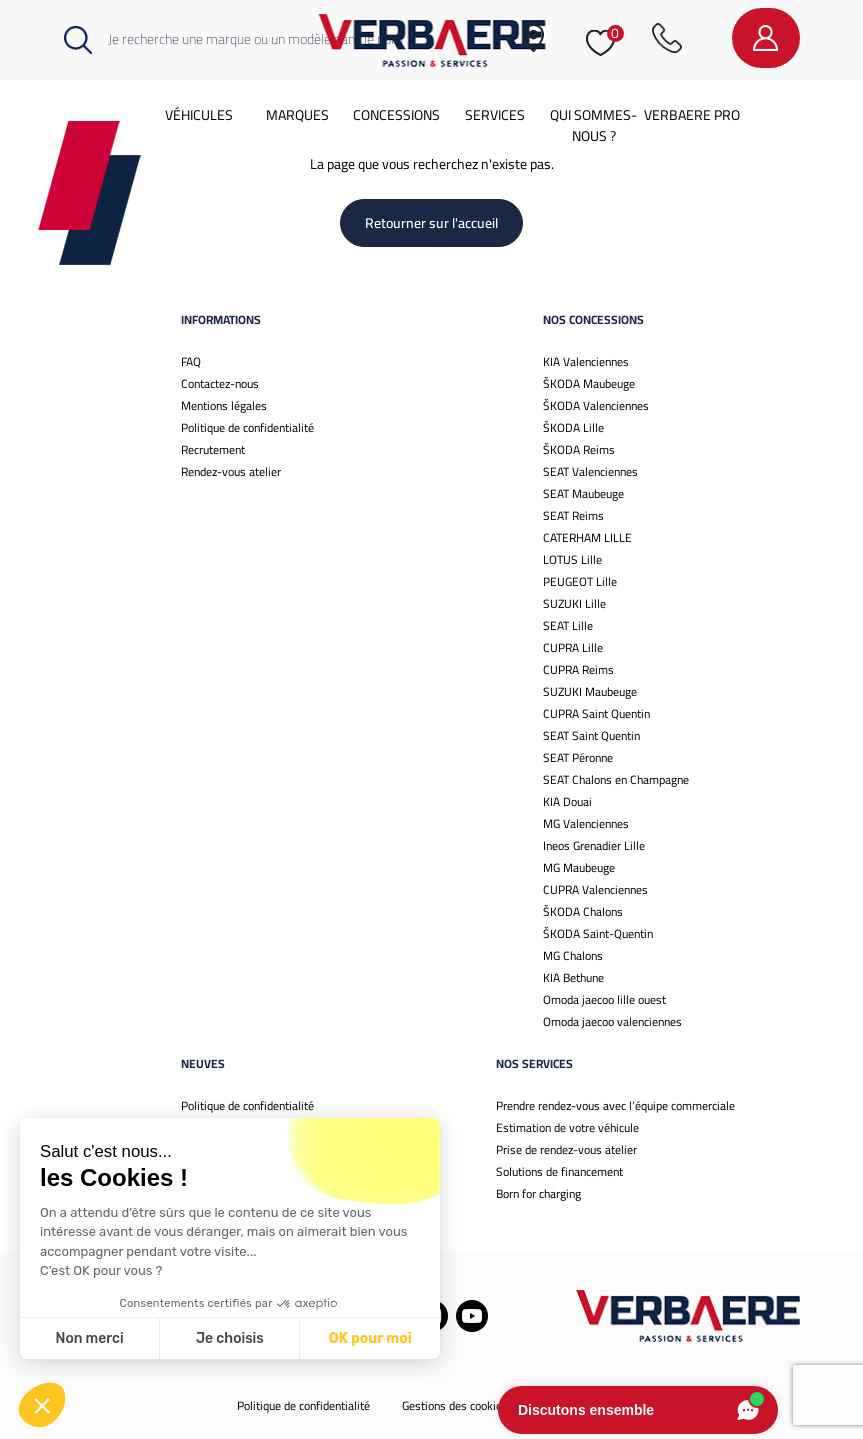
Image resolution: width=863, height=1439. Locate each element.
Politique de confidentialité (247, 427)
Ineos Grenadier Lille (594, 845)
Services (495, 115)
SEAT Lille (568, 625)
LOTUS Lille (572, 559)
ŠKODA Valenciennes (596, 405)
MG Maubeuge (579, 867)
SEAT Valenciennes (590, 471)
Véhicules (199, 115)
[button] (42, 1405)
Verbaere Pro (692, 115)
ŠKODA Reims (579, 449)
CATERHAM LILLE (587, 537)
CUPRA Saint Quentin (596, 713)
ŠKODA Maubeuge (589, 383)
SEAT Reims (573, 515)
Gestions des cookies (455, 1405)
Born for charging (538, 1193)
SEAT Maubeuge (583, 493)
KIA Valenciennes (586, 361)
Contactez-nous (220, 383)
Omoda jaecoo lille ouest (604, 999)
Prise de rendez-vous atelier (566, 1149)
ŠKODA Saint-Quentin (598, 933)
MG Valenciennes (586, 823)
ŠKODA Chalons (583, 911)
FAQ (191, 361)
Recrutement (213, 449)
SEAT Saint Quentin (591, 735)
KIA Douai (567, 801)
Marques (297, 115)
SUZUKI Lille (574, 603)
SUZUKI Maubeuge (590, 691)
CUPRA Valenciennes (595, 889)
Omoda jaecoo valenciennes (612, 1021)
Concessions (396, 115)
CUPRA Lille (573, 647)
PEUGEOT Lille (580, 581)
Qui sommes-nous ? (593, 125)
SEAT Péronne (578, 757)
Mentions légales (224, 405)
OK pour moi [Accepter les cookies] (370, 1338)
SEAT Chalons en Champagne (616, 779)
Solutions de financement (559, 1171)
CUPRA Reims (578, 669)
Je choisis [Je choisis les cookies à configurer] (230, 1338)
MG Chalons (573, 955)
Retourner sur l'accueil (431, 223)
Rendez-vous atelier (231, 471)
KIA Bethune (573, 977)
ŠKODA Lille (573, 427)
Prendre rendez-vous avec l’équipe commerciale (615, 1105)
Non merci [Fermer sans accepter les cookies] (89, 1338)
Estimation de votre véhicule (567, 1127)
